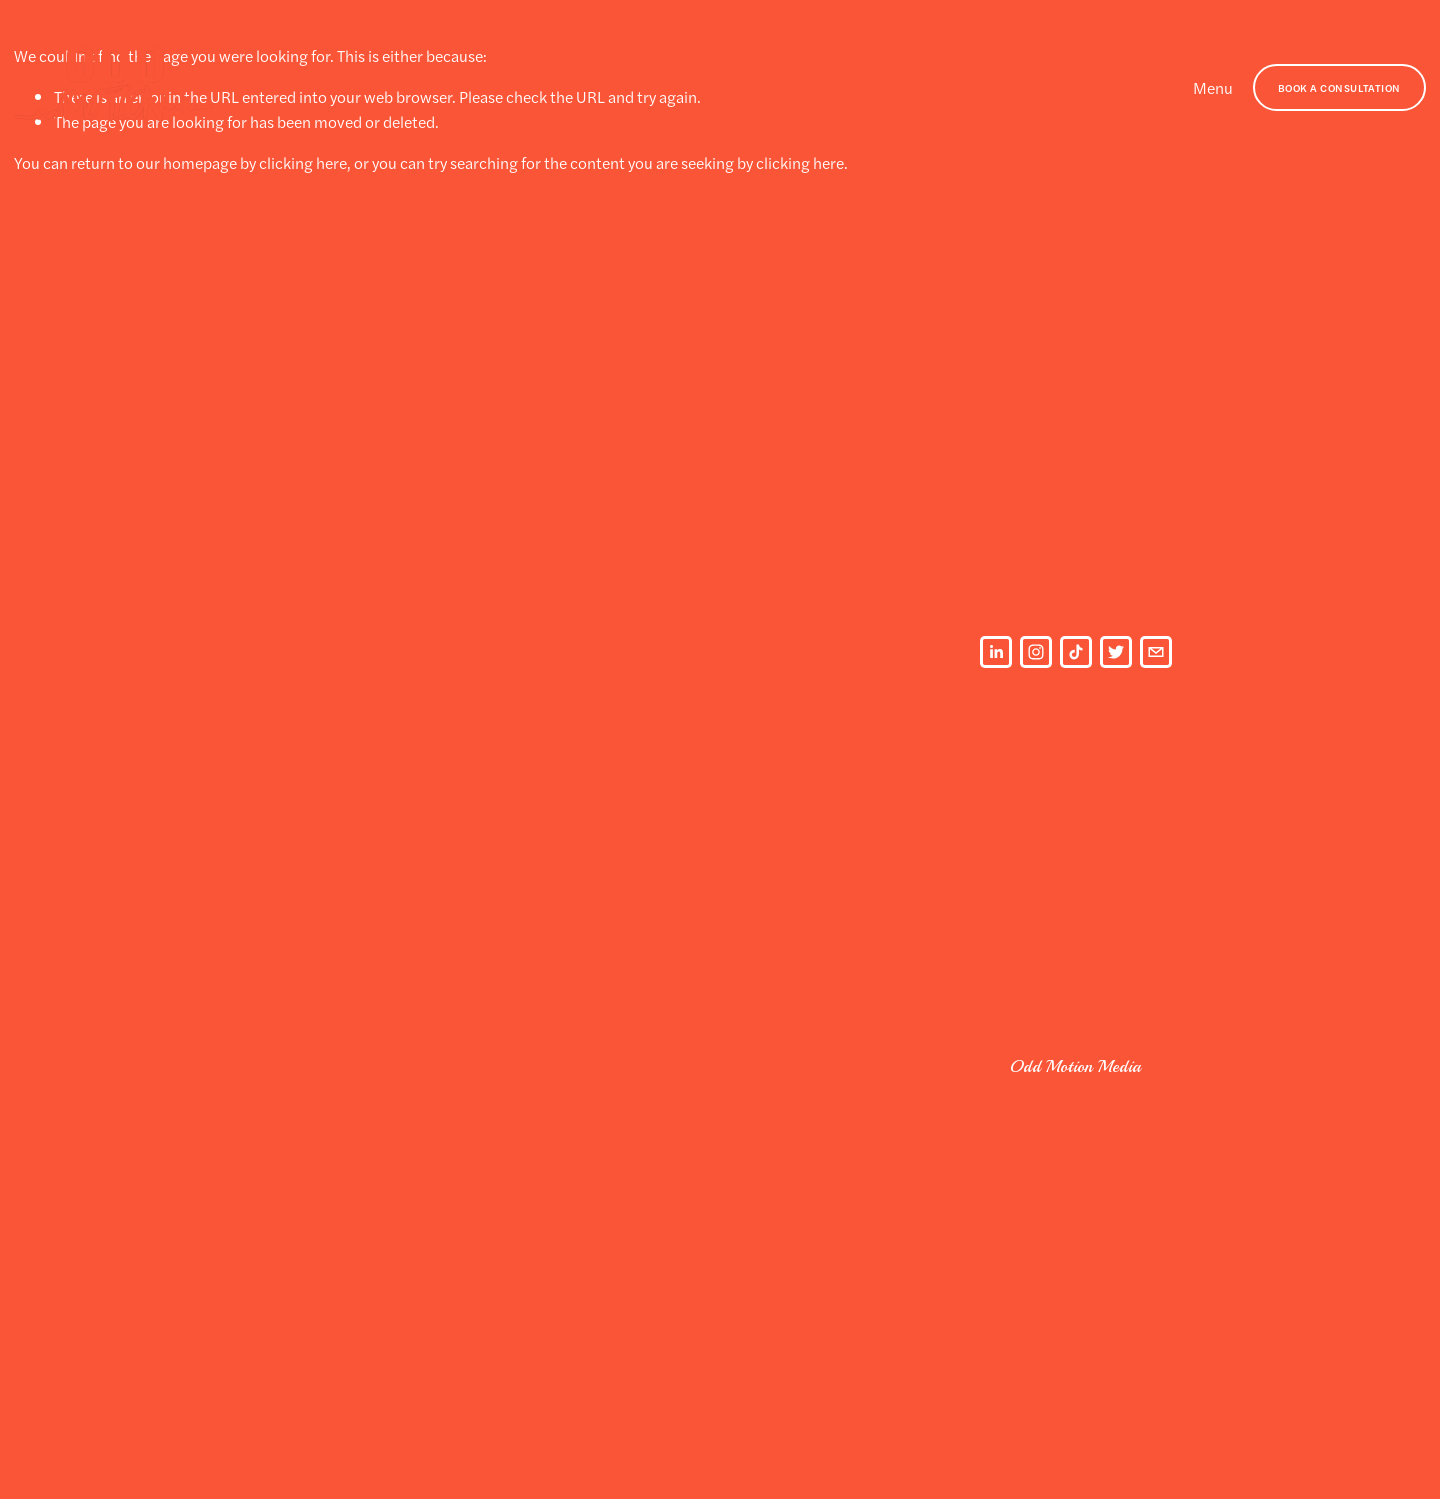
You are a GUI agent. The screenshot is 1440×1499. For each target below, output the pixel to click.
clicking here (303, 162)
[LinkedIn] (996, 652)
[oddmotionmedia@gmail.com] (1156, 652)
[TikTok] (1076, 652)
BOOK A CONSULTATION (1339, 87)
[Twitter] (1116, 652)
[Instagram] (1036, 652)
